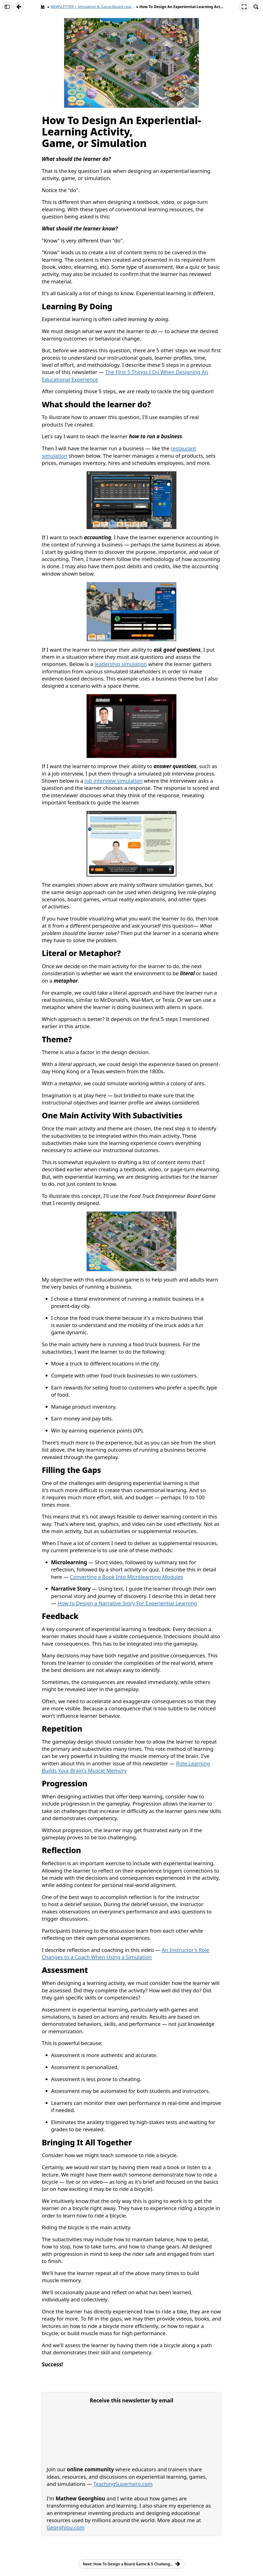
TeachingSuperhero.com (123, 2484)
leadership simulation (120, 664)
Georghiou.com (66, 2527)
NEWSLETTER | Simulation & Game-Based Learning (93, 6)
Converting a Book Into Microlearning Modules (126, 1576)
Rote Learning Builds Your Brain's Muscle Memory (126, 1767)
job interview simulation (114, 780)
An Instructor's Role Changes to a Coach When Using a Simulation (125, 1953)
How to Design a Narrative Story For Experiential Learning (127, 1603)
